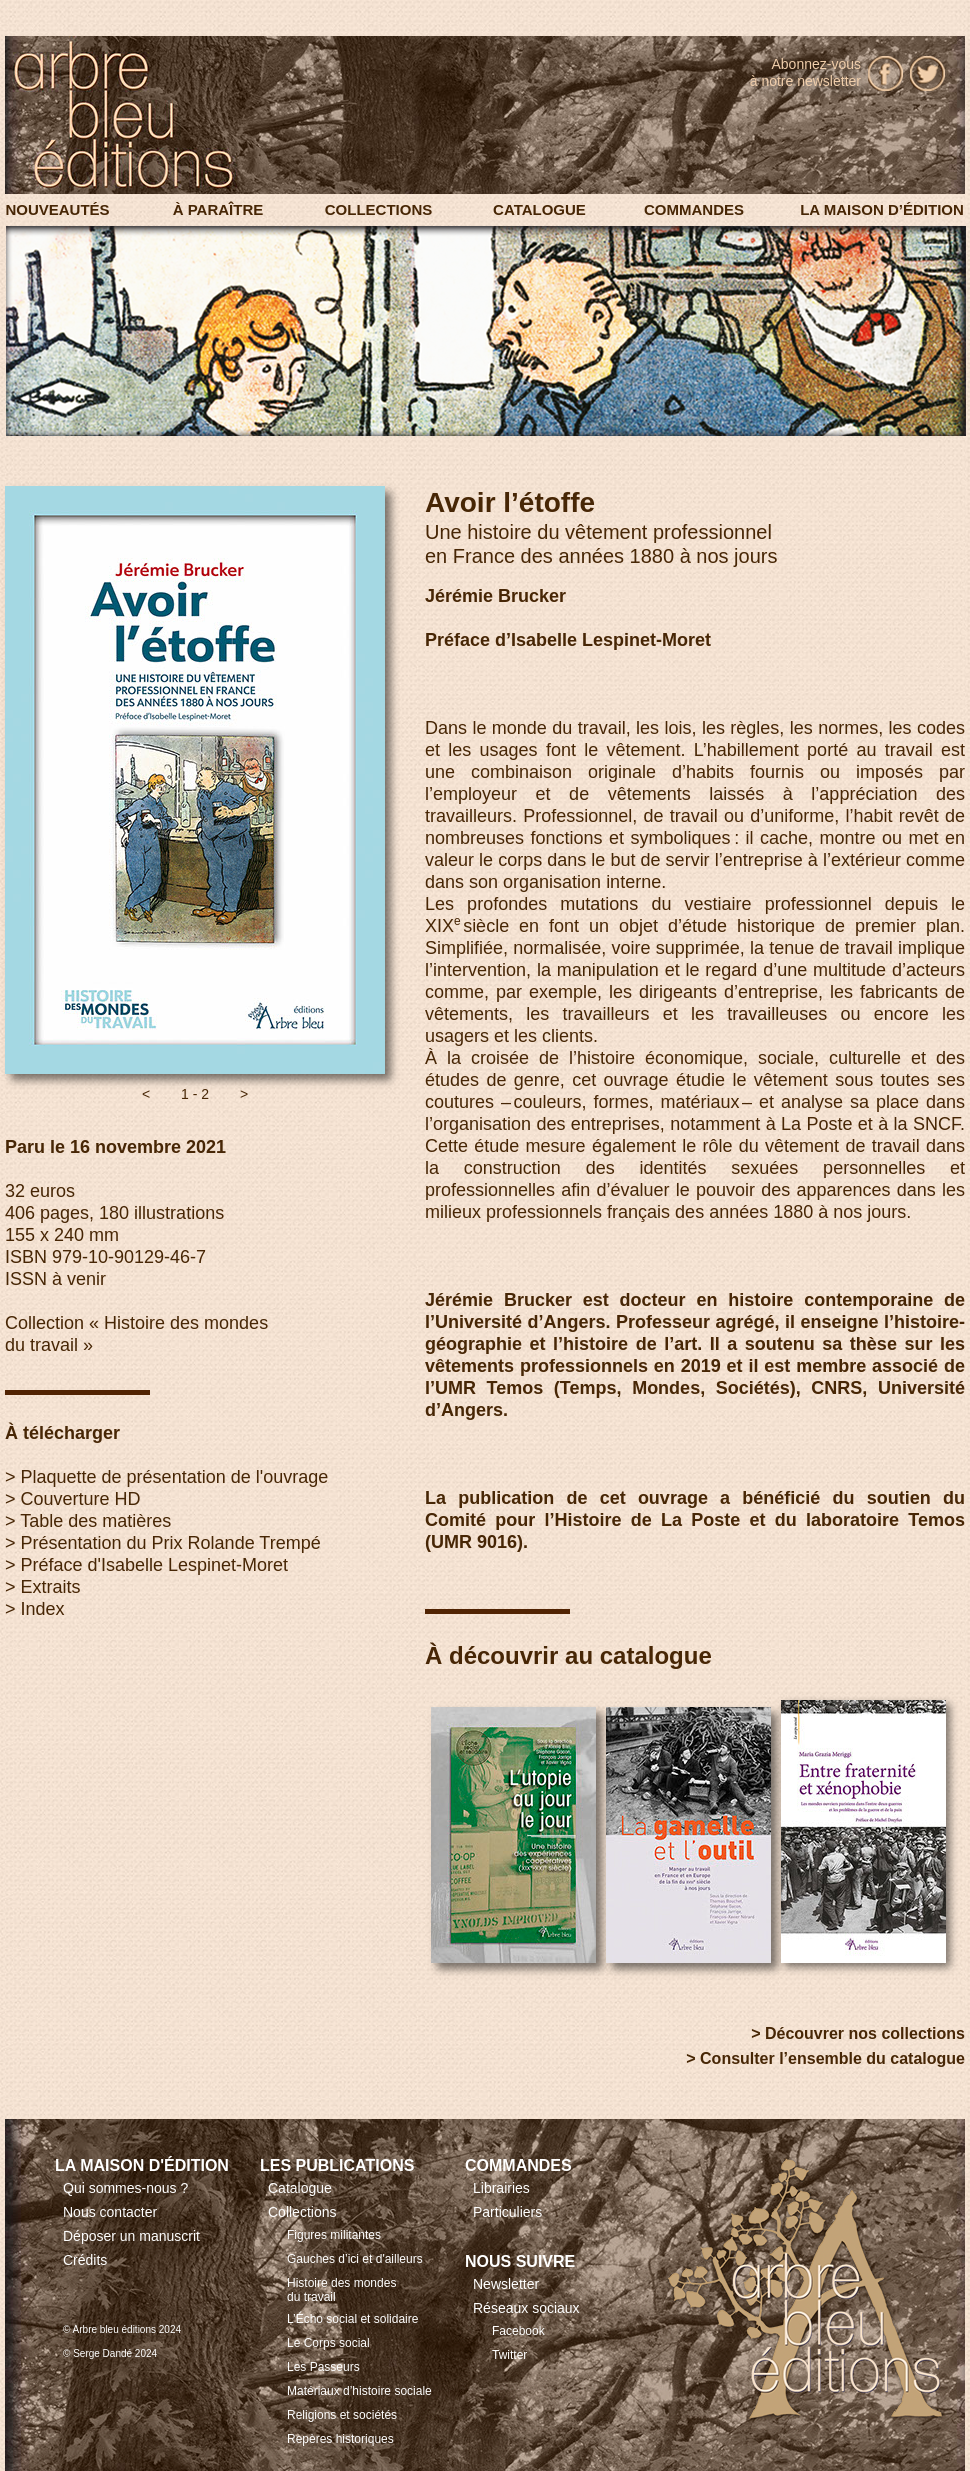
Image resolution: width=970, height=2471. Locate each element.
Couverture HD (81, 1499)
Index (43, 1609)
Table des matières (95, 1521)
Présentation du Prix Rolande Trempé (171, 1543)
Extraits (51, 1587)
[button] (146, 1094)
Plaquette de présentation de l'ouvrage (175, 1477)
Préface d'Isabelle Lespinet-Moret (155, 1565)
